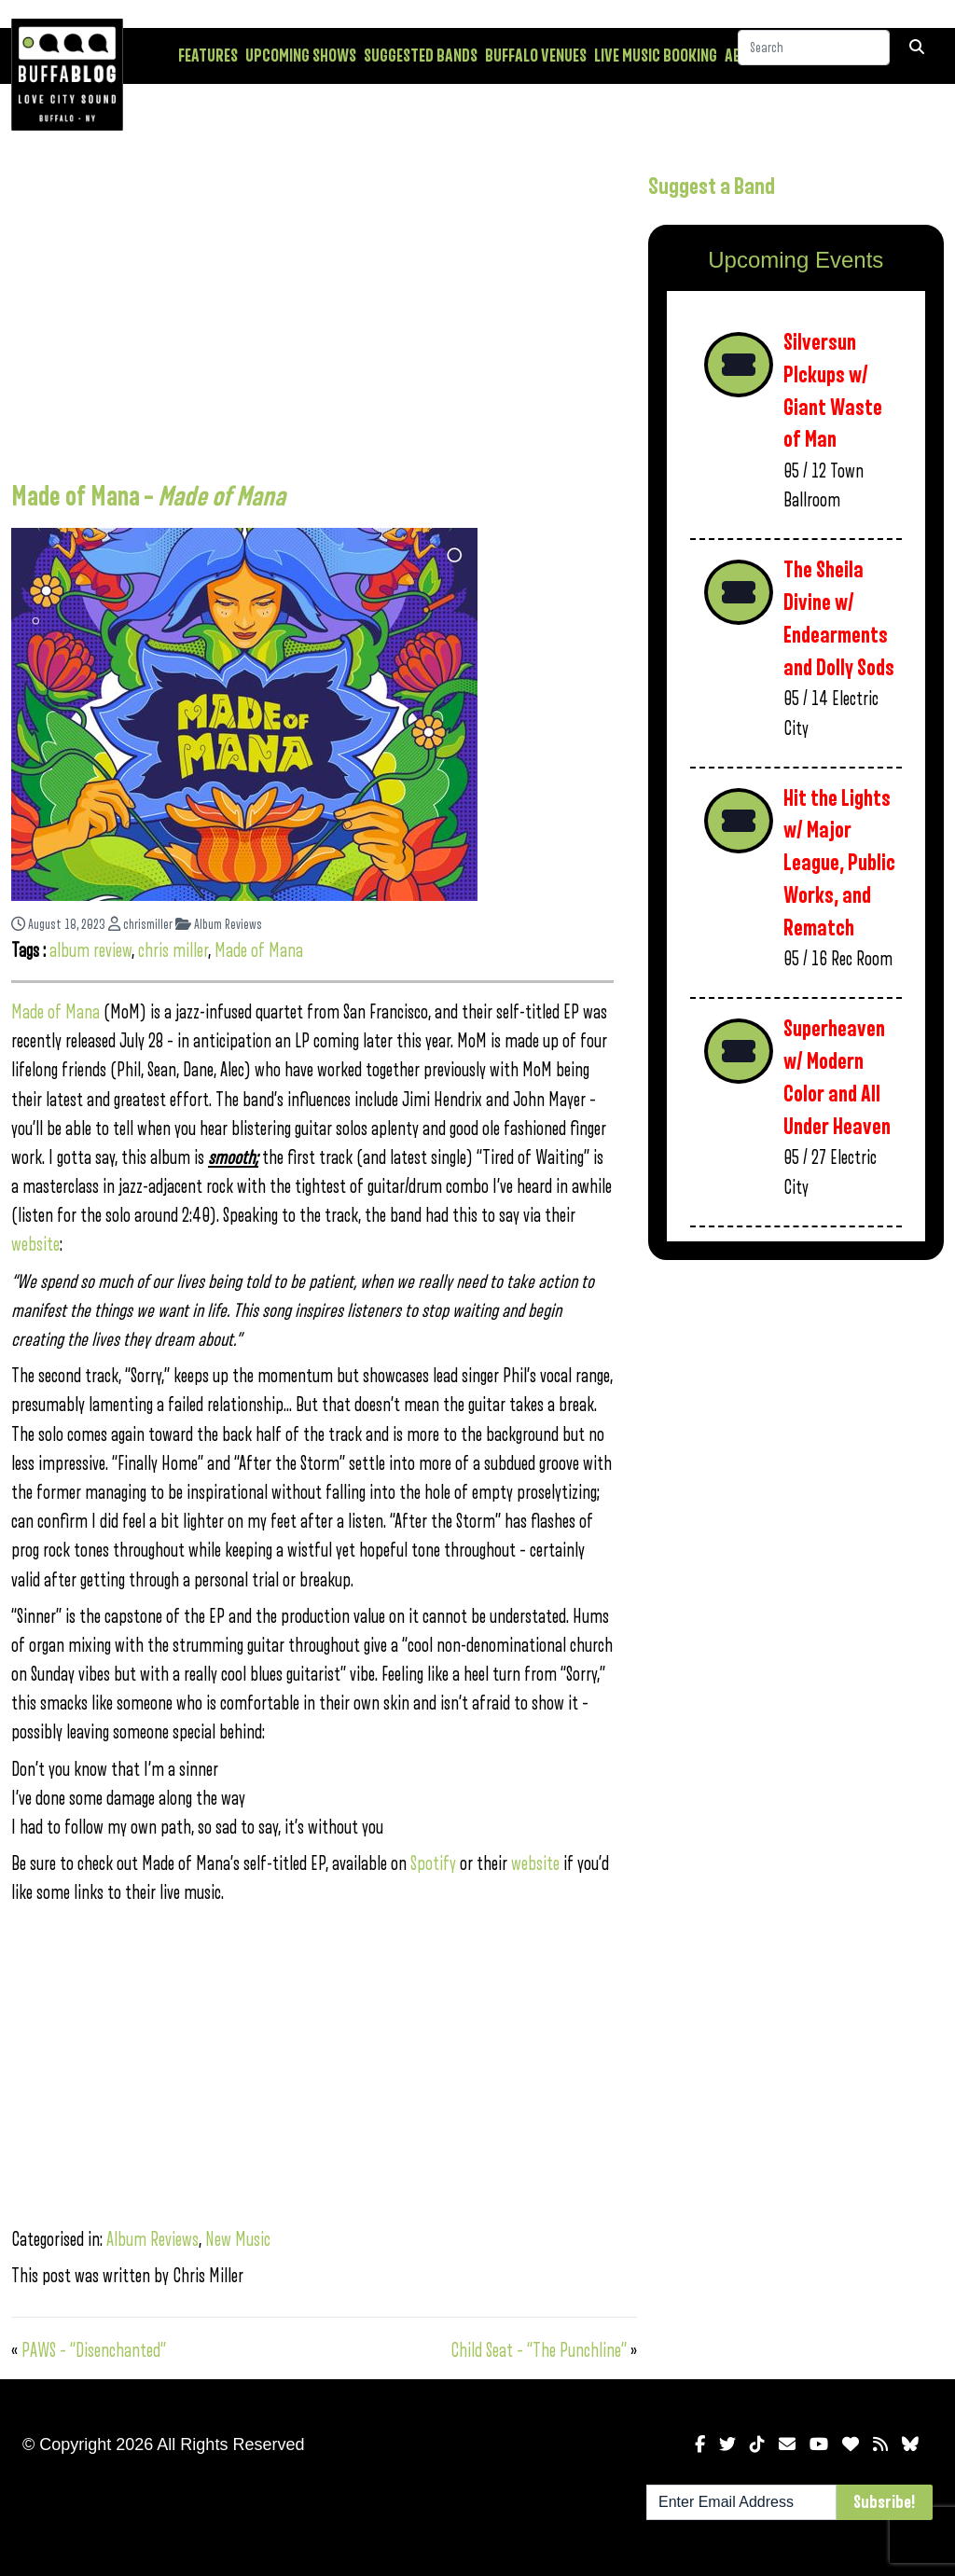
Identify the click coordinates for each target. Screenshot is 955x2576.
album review (90, 951)
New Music (237, 2240)
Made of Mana (259, 951)
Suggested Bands (421, 56)
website (35, 1244)
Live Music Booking (655, 56)
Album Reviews (218, 925)
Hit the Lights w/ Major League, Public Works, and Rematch (839, 863)
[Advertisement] (312, 312)
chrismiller (140, 925)
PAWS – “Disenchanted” (93, 2351)
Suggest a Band (711, 186)
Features (208, 56)
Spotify (433, 1864)
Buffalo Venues (536, 56)
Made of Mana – (148, 497)
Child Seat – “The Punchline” (538, 2351)
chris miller (173, 951)
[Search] (814, 55)
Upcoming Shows (300, 56)
